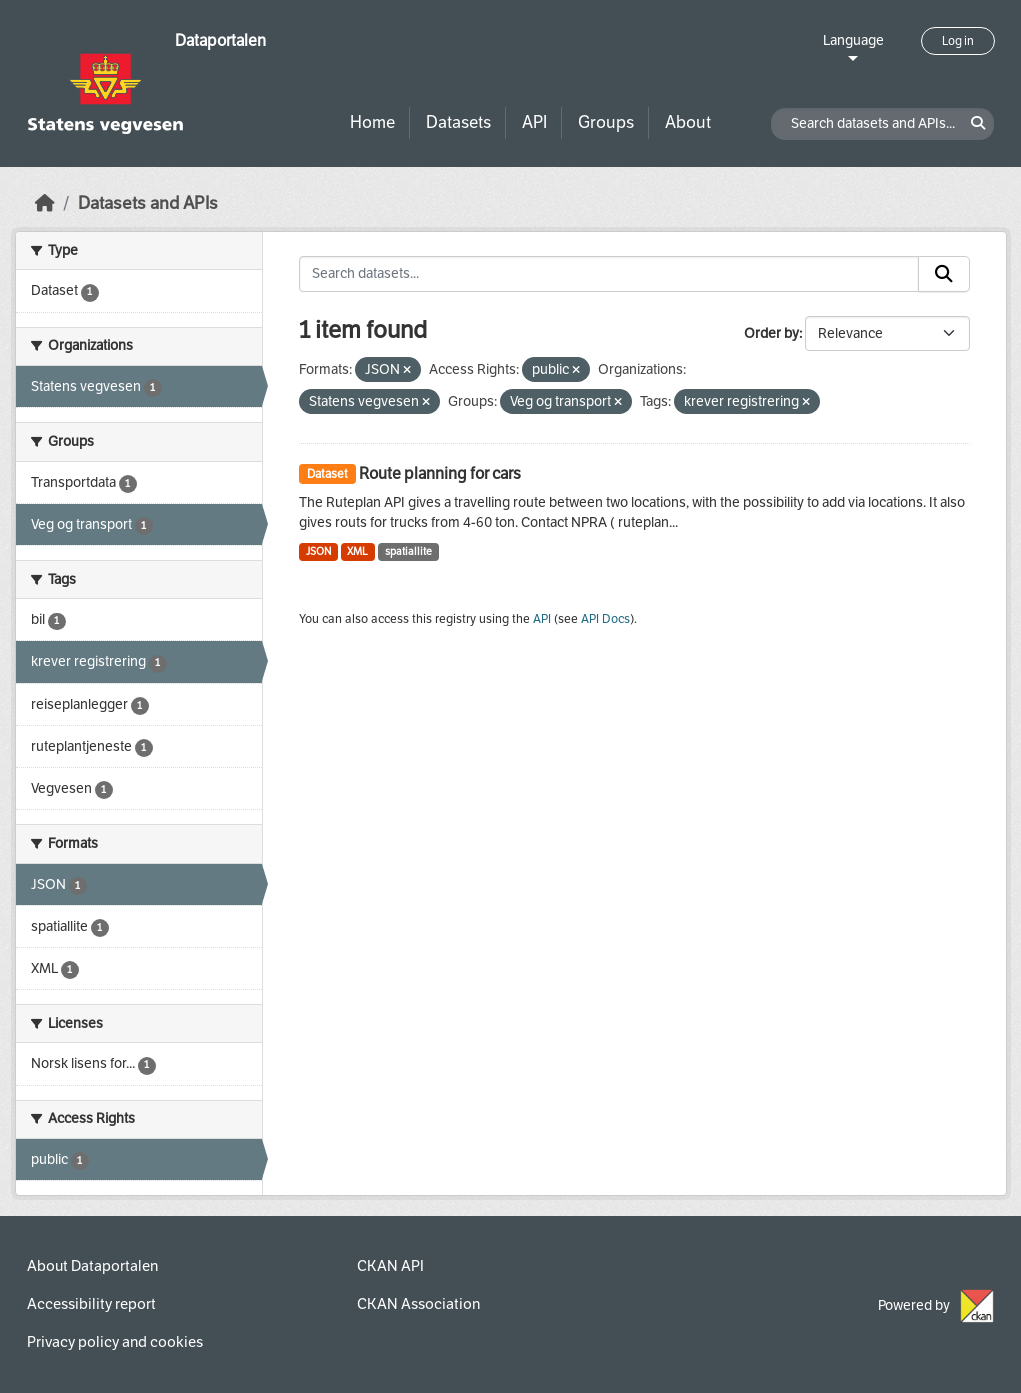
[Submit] (944, 274)
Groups (606, 122)
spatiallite (408, 551)
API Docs (605, 619)
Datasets (458, 122)
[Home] (45, 203)
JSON (318, 551)
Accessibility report (91, 1304)
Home (372, 122)
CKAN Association (418, 1304)
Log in (958, 41)
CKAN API (390, 1266)
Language (853, 40)
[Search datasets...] (609, 274)
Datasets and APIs (148, 203)
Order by (771, 333)
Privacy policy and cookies (115, 1342)
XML (357, 551)
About (688, 122)
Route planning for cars (440, 473)
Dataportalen (220, 40)
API (534, 122)
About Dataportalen (92, 1266)
